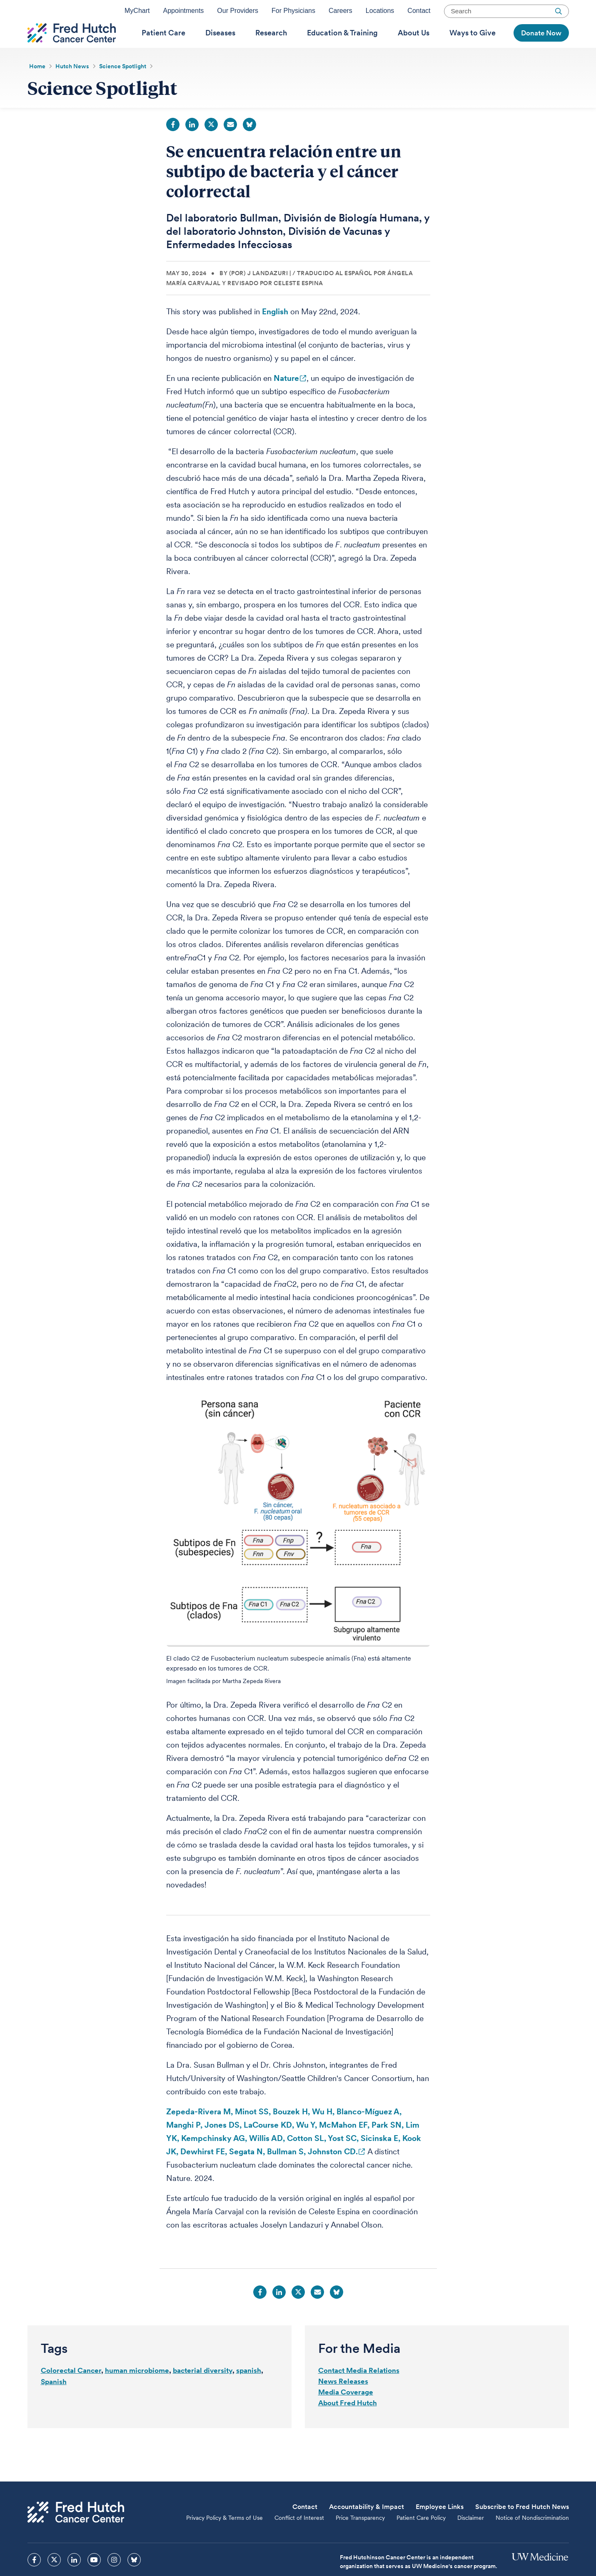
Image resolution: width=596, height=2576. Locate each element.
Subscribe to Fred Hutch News (522, 2528)
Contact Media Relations (358, 2391)
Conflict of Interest (299, 2539)
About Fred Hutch (347, 2424)
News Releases (343, 2402)
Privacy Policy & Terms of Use (224, 2539)
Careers (340, 13)
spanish (248, 2391)
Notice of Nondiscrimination (532, 2539)
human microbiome (137, 2391)
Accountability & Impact (366, 2528)
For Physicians (293, 13)
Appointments (183, 13)
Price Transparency (360, 2539)
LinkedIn (192, 145)
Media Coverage (345, 2413)
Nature (286, 399)
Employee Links (440, 2528)
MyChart (137, 13)
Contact (418, 13)
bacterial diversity (202, 2391)
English (275, 333)
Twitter (211, 145)
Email (230, 145)
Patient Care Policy (421, 2539)
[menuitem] (163, 46)
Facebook (173, 145)
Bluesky (249, 145)
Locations (380, 13)
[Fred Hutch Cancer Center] (75, 2533)
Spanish (54, 2403)
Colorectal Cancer (71, 2391)
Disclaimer (470, 2539)
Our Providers (237, 13)
